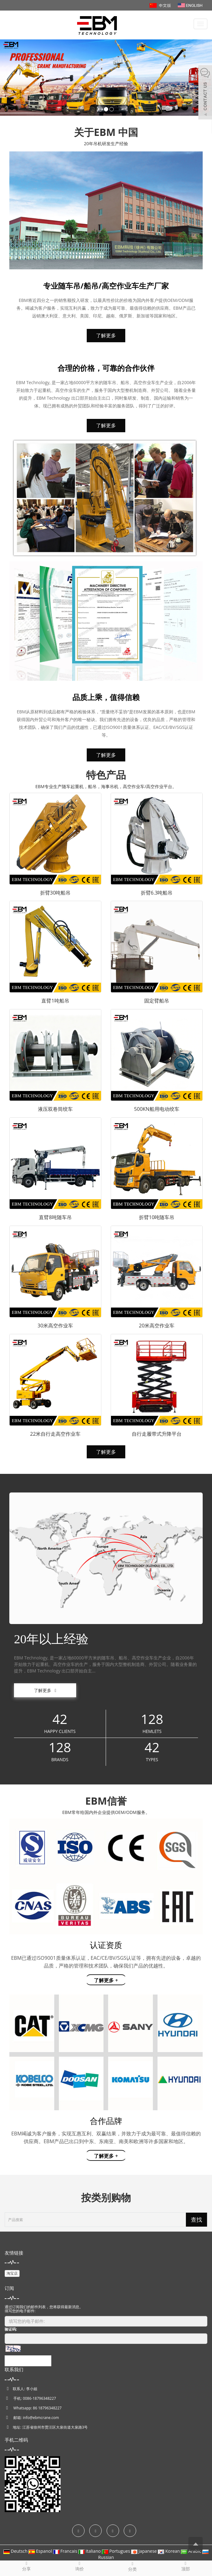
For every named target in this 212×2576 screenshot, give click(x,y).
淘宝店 (12, 2273)
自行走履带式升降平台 (157, 1433)
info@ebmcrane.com (41, 2417)
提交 (28, 2361)
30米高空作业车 (55, 1325)
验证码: (11, 2329)
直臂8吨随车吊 (55, 1217)
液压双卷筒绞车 (55, 1109)
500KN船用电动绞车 (156, 1109)
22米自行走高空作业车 (55, 1433)
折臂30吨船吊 (55, 892)
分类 (132, 2566)
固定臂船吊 (156, 1000)
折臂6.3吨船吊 (157, 892)
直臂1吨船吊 (55, 1000)
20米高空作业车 (156, 1325)
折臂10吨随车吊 (156, 1217)
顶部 (185, 2566)
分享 (26, 2566)
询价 (79, 2566)
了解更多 (106, 335)
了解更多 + (106, 1980)
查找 (196, 2219)
